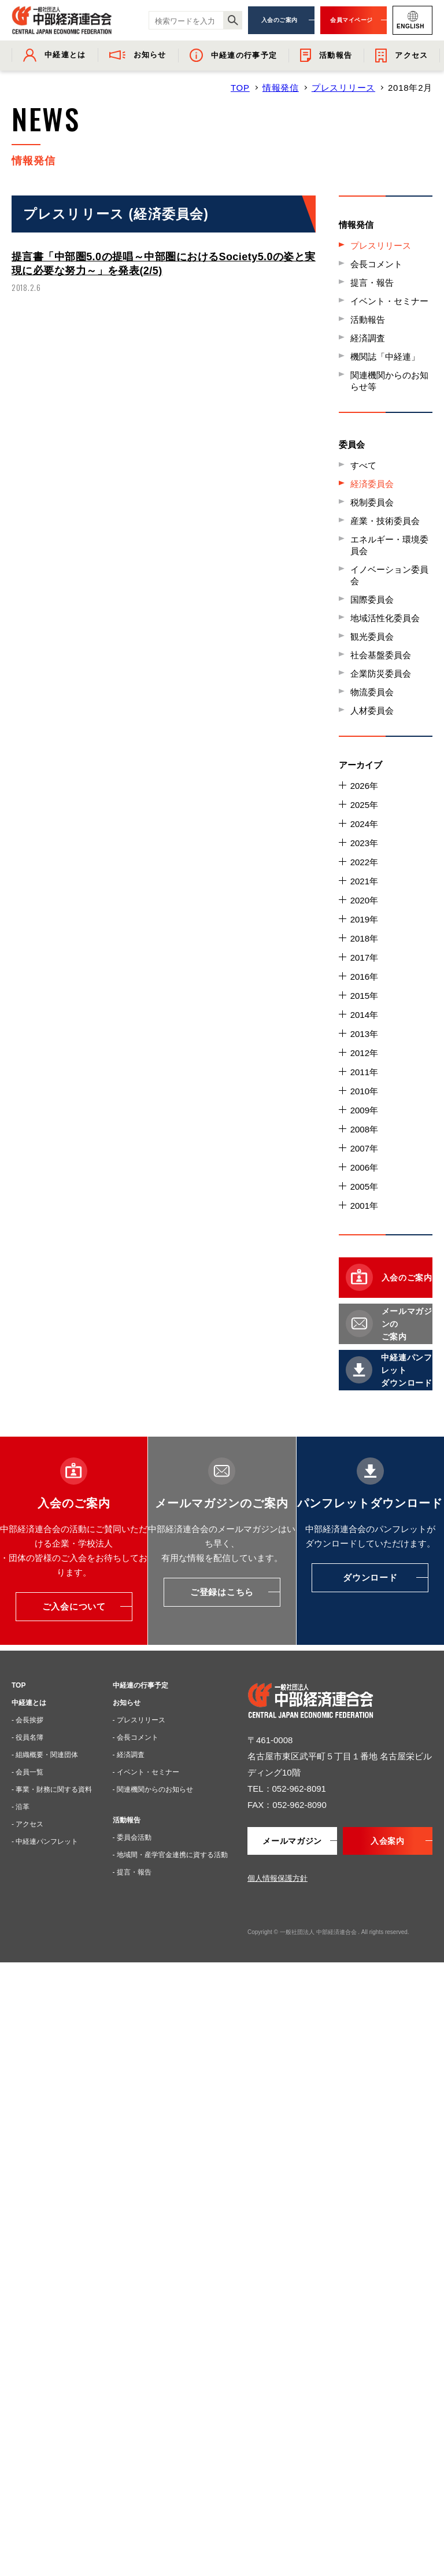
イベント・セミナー (389, 301)
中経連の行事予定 (140, 1685)
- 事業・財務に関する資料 (52, 1789)
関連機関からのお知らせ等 (389, 381)
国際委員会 (372, 599)
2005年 (364, 1186)
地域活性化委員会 (385, 618)
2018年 (364, 938)
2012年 (364, 1053)
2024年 (364, 824)
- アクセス (27, 1824)
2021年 (364, 881)
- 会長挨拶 (27, 1720)
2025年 (364, 805)
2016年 (364, 976)
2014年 (364, 1015)
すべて (363, 465)
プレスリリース (343, 87)
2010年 (364, 1091)
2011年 (364, 1072)
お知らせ (126, 1703)
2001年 (364, 1206)
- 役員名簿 (27, 1737)
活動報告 (367, 319)
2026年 (364, 786)
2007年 (364, 1148)
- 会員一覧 (27, 1772)
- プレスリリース (139, 1720)
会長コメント (376, 264)
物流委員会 (372, 692)
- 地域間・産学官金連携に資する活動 (170, 1855)
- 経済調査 (129, 1755)
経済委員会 (372, 484)
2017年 (364, 957)
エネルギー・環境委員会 (389, 545)
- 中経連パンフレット (45, 1841)
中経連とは (29, 1703)
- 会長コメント (135, 1737)
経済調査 (367, 338)
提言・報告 (372, 282)
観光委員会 (372, 636)
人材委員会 (372, 710)
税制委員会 (372, 502)
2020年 (364, 900)
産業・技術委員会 (385, 521)
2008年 (364, 1129)
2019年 (364, 919)
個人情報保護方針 (277, 1878)
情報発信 (280, 87)
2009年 (364, 1110)
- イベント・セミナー (146, 1772)
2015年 (364, 996)
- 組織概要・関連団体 (45, 1755)
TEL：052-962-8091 (286, 1788)
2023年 (364, 843)
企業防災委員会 (380, 673)
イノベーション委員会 (389, 575)
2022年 (364, 862)
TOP (240, 87)
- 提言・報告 (132, 1872)
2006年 (364, 1167)
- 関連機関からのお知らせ (153, 1789)
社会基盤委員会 (380, 655)
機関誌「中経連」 (385, 356)
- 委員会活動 (132, 1837)
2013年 (364, 1034)
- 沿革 (20, 1807)
